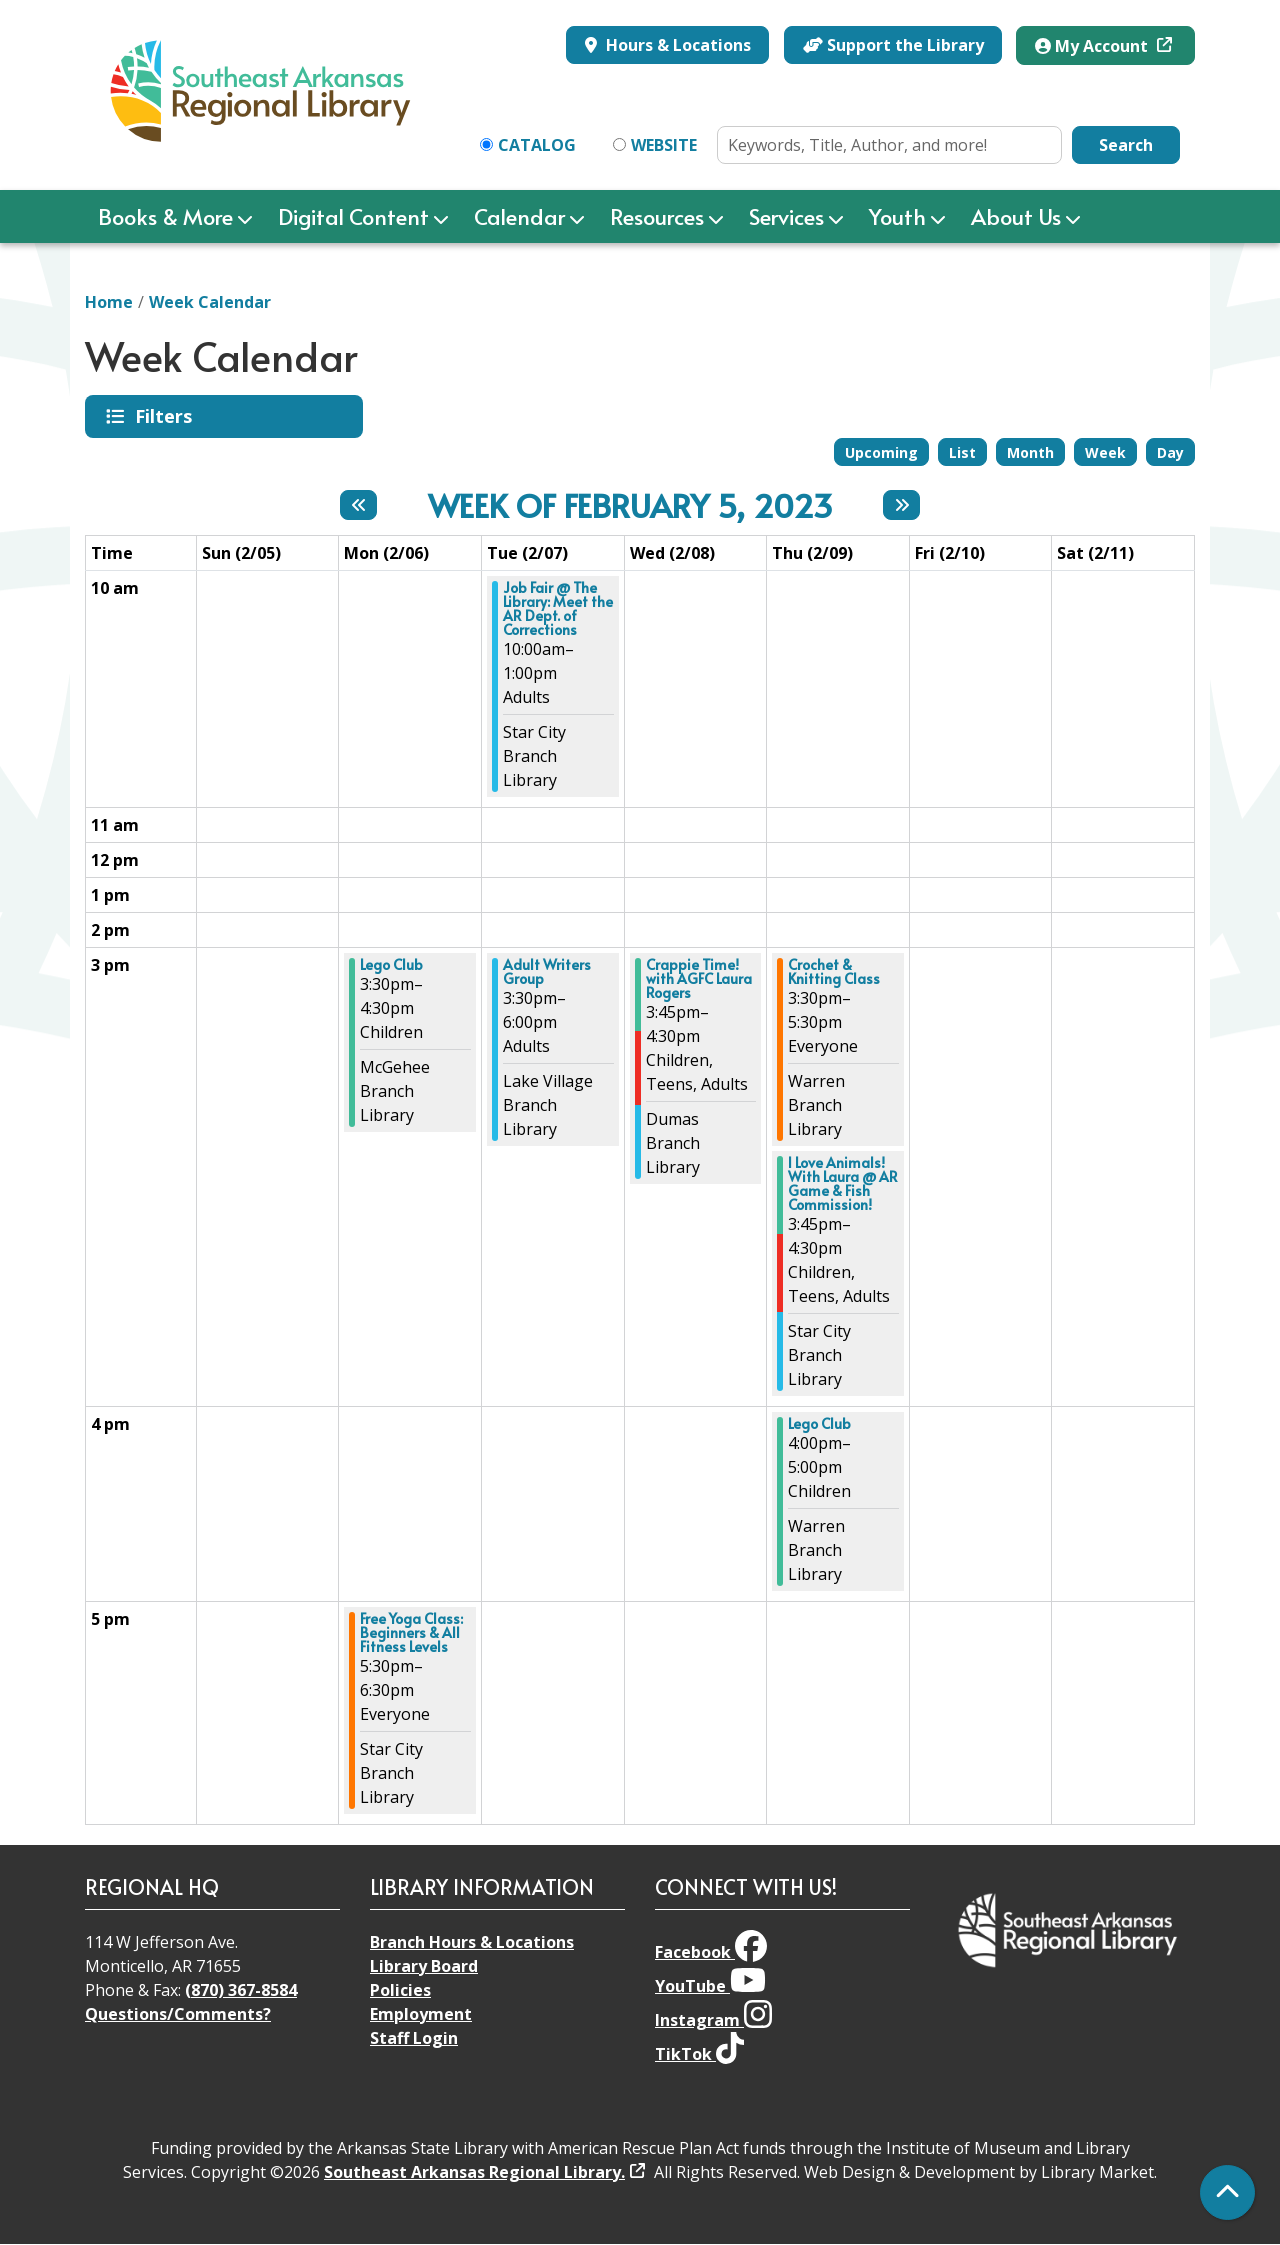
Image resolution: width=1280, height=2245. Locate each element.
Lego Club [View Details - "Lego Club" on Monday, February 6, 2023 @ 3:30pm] (391, 965)
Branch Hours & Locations (472, 1942)
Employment (421, 2014)
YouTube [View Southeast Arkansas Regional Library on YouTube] (710, 1986)
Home (109, 302)
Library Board (424, 1966)
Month (1030, 452)
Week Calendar (210, 302)
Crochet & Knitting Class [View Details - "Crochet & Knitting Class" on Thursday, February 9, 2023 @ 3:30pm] (834, 972)
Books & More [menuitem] (165, 216)
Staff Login (414, 2038)
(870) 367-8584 (241, 1990)
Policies (400, 1990)
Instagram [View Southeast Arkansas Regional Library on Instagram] (713, 2020)
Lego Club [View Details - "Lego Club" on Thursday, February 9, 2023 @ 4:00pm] (819, 1424)
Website (664, 145)
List (962, 452)
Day (1170, 452)
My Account (1093, 46)
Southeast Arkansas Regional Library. (474, 2172)
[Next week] (901, 505)
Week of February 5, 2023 (630, 505)
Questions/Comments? (178, 2014)
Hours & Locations (676, 45)
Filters (167, 416)
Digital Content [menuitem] (353, 216)
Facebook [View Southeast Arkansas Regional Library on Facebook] (711, 1952)
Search (1126, 145)
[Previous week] (358, 505)
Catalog (537, 145)
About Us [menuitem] (1016, 216)
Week (1105, 452)
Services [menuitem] (786, 216)
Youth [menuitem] (897, 216)
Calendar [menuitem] (519, 216)
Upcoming (881, 452)
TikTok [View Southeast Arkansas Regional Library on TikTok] (699, 2054)
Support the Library (893, 45)
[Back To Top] (1227, 2192)
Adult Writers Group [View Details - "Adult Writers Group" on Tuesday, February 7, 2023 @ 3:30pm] (547, 972)
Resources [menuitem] (657, 216)
